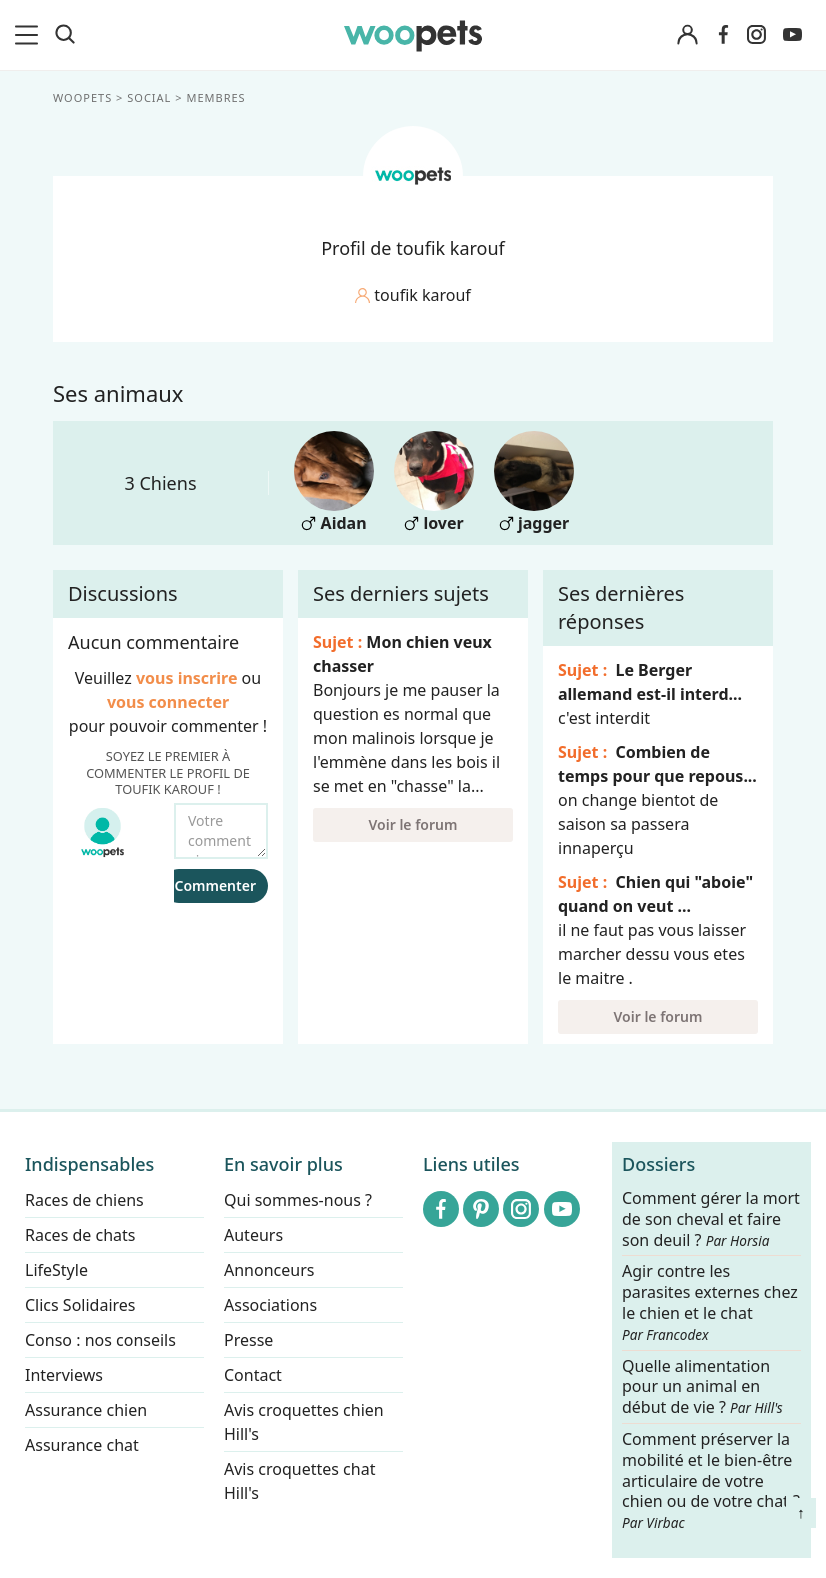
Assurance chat (82, 1445)
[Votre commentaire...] (221, 831)
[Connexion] (688, 35)
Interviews (64, 1375)
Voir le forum (413, 824)
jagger (534, 482)
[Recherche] (65, 35)
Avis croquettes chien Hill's (304, 1422)
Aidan (334, 482)
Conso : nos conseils (100, 1340)
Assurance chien (86, 1410)
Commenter (215, 885)
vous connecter (168, 702)
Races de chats (80, 1235)
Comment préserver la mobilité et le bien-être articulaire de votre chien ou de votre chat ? (711, 1480)
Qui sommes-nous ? (298, 1200)
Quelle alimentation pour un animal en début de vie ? (702, 1387)
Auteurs (253, 1235)
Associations (270, 1305)
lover (434, 482)
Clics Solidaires (80, 1305)
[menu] (30, 35)
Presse (248, 1340)
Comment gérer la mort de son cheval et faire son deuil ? (711, 1219)
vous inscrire (187, 678)
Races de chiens (84, 1200)
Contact (253, 1375)
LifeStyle (56, 1270)
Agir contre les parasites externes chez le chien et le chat (710, 1303)
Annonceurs (269, 1270)
